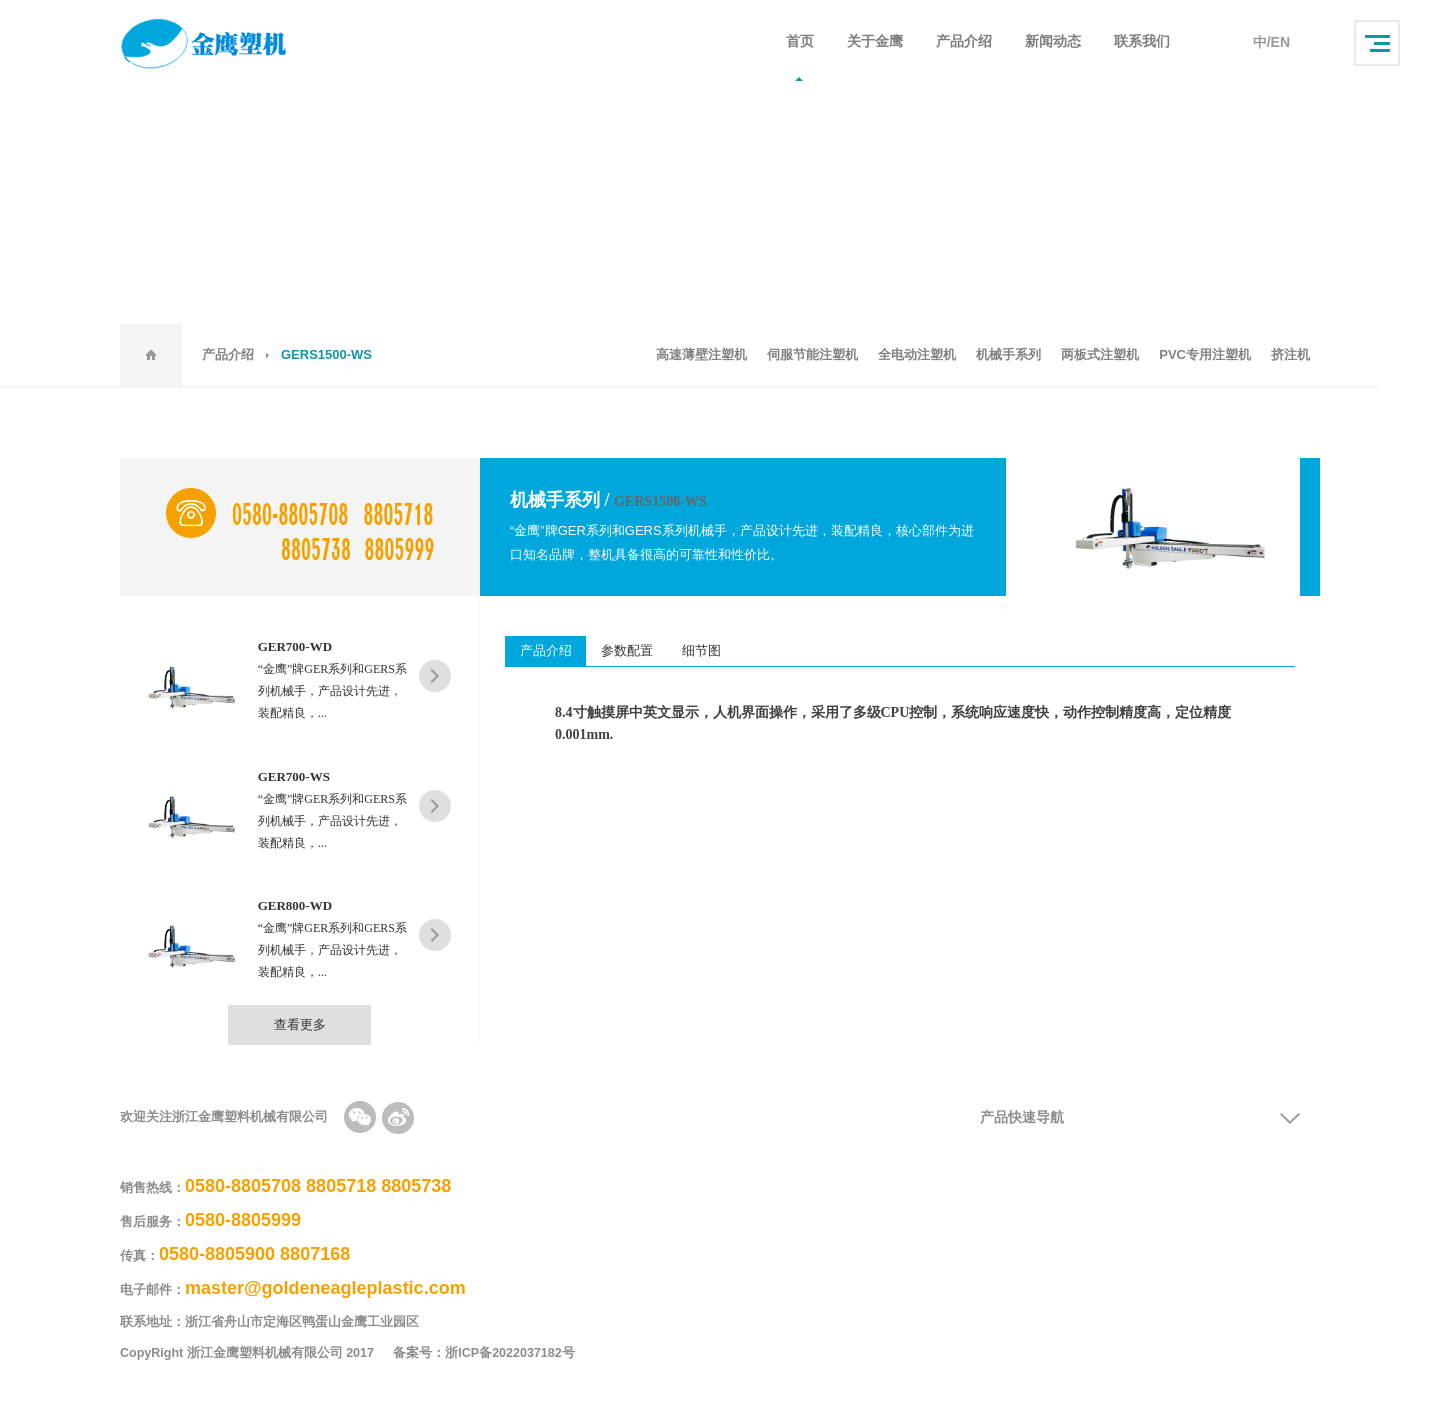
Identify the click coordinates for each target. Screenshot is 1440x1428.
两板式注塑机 (1100, 354)
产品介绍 (964, 42)
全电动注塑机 (917, 354)
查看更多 (300, 1024)
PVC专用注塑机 (1205, 354)
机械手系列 (1008, 354)
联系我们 (1142, 42)
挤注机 (1290, 354)
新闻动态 (1053, 42)
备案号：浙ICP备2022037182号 (495, 1354)
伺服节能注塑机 (812, 354)
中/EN (1271, 42)
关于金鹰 (875, 42)
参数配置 (628, 650)
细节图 (703, 650)
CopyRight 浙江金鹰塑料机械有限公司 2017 (247, 1354)
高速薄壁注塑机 (701, 354)
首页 (800, 42)
